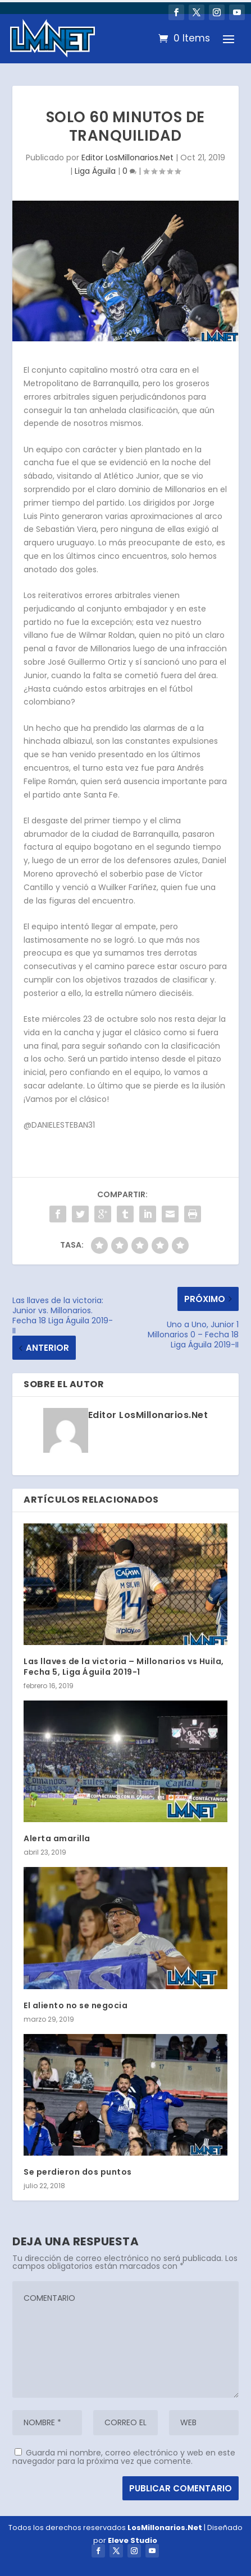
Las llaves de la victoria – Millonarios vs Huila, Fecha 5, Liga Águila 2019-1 (124, 1666)
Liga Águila (95, 171)
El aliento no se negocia (75, 2005)
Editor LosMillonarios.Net (127, 157)
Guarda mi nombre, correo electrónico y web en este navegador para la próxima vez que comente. (123, 2457)
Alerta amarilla (57, 1838)
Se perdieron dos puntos (78, 2171)
